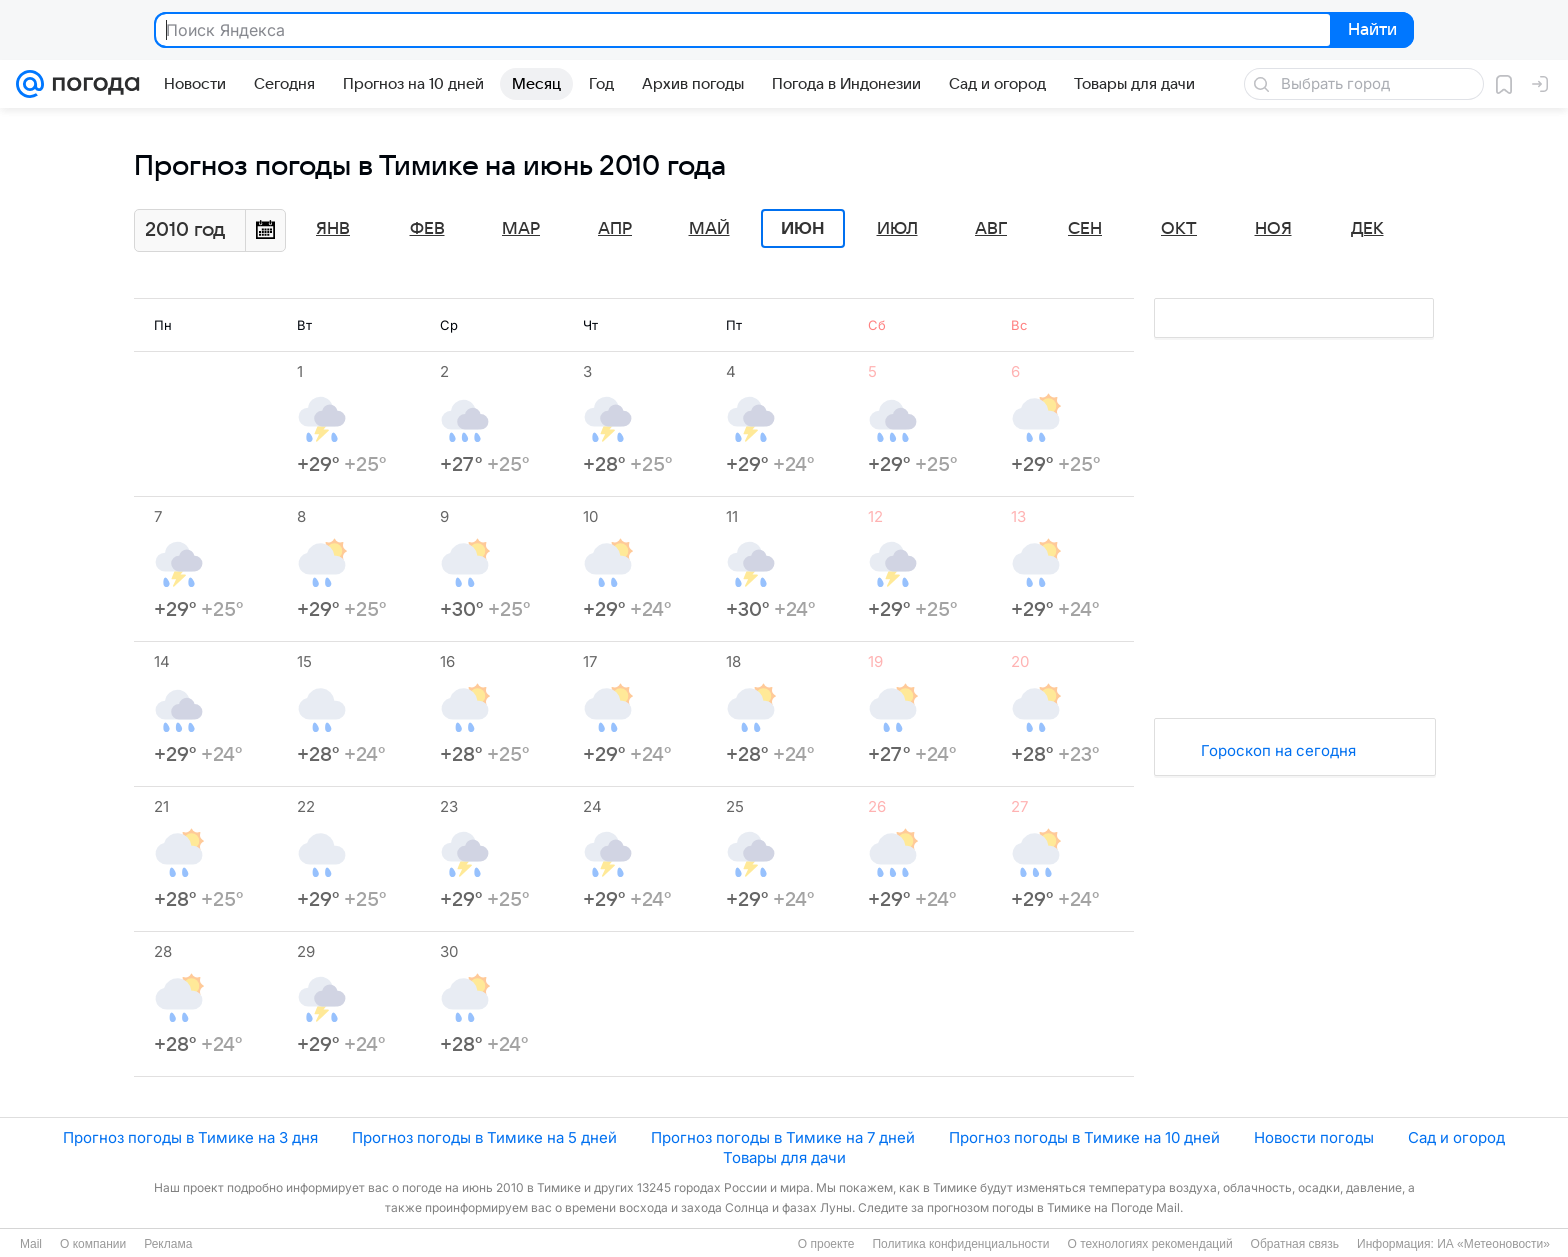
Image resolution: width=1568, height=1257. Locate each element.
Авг (991, 229)
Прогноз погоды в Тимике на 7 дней (783, 1137)
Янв (333, 229)
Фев (427, 229)
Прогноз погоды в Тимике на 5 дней (484, 1137)
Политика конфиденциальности (960, 1244)
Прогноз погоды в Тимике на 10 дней (1084, 1137)
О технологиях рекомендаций (1149, 1244)
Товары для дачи (784, 1157)
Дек (1367, 229)
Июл (897, 229)
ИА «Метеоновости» (1493, 1244)
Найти (1370, 31)
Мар (521, 229)
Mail (31, 1244)
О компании (93, 1244)
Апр (615, 229)
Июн (803, 229)
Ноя (1273, 229)
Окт (1179, 229)
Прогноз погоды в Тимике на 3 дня (190, 1137)
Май (709, 229)
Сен (1085, 229)
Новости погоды (1314, 1137)
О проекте (826, 1244)
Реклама (168, 1244)
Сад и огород (1456, 1137)
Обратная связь (1295, 1244)
